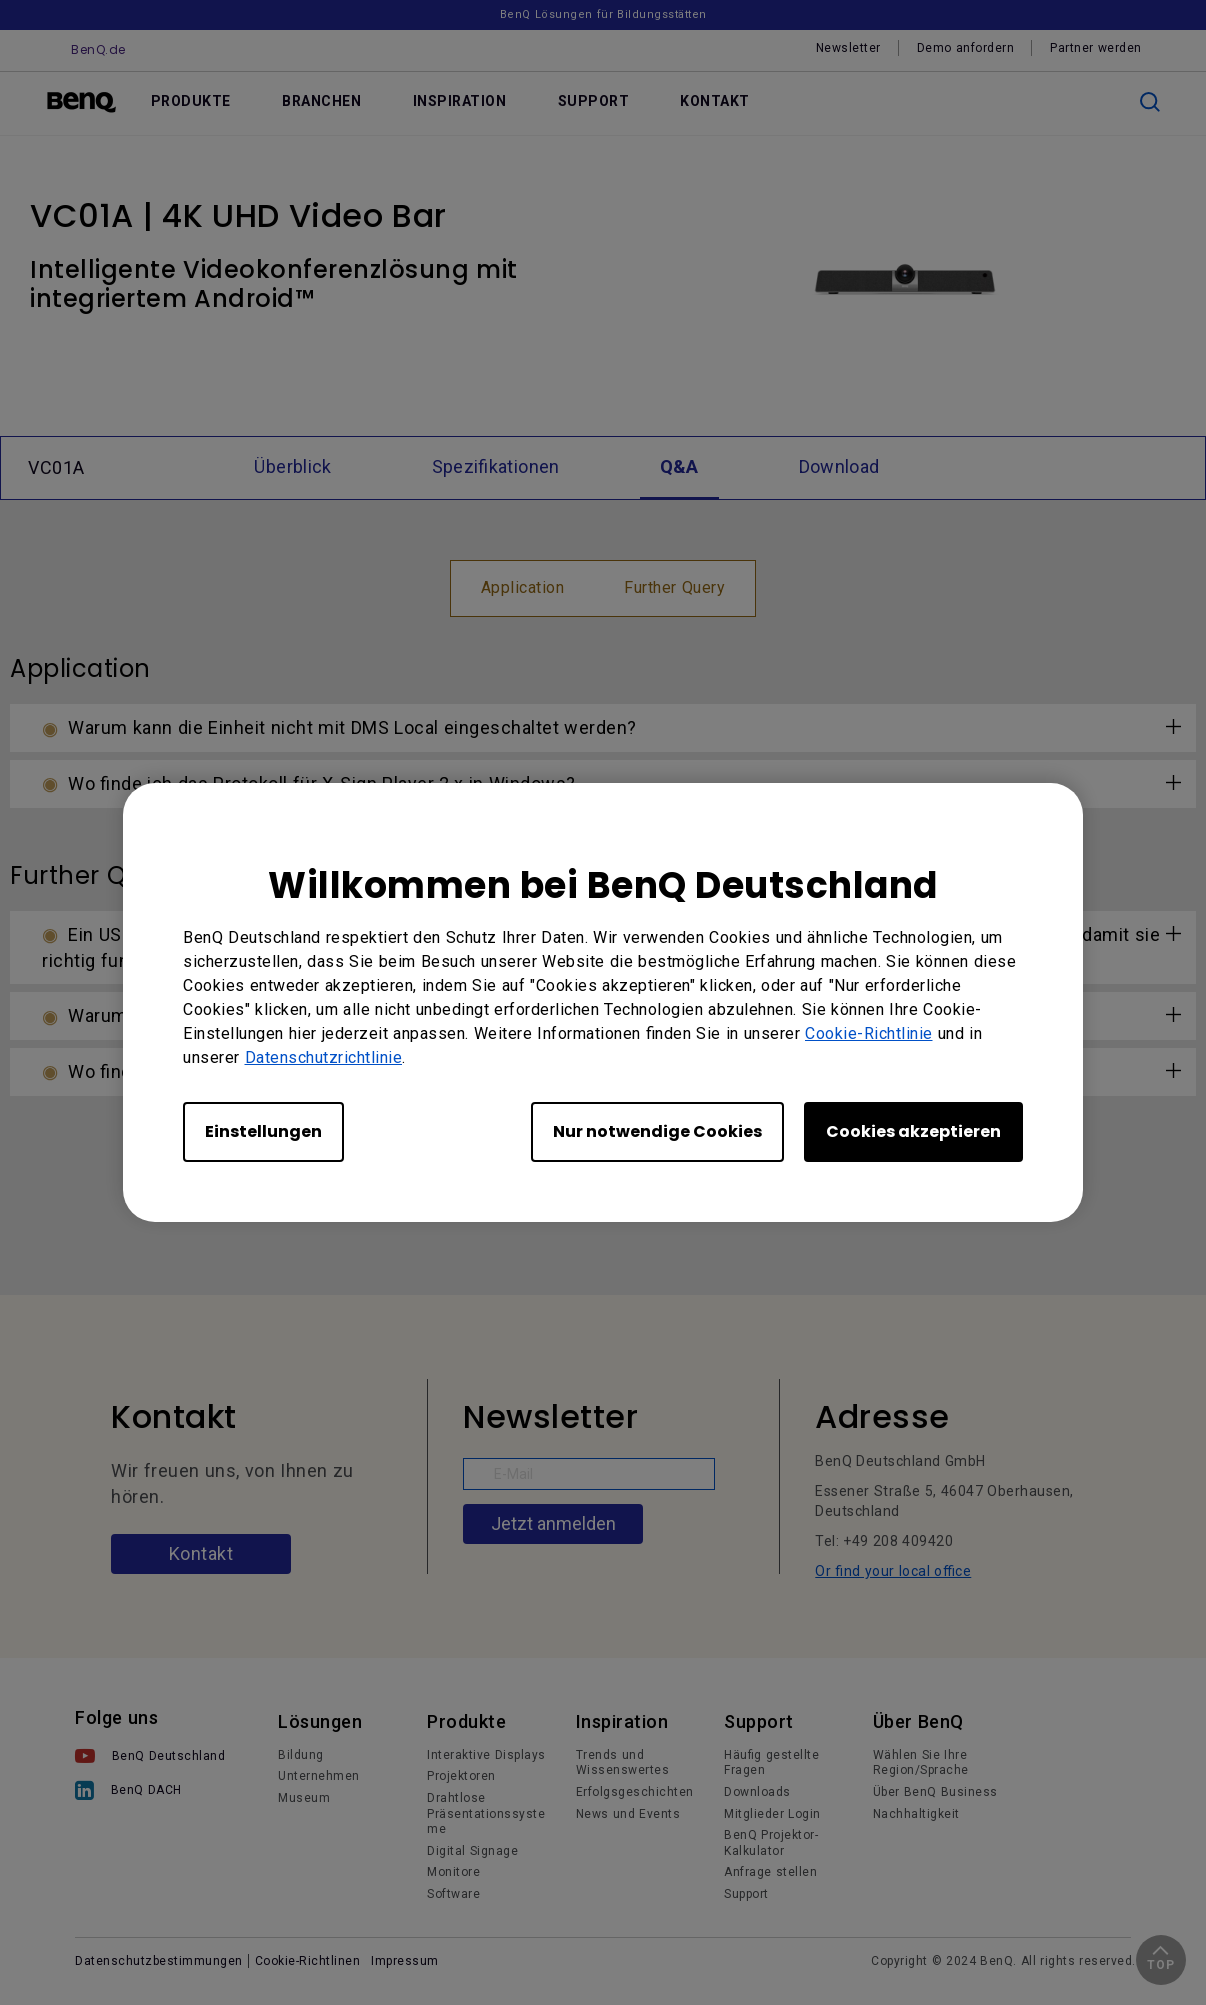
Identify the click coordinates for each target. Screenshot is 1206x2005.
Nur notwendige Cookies (657, 1131)
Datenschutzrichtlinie (324, 1057)
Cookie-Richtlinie (869, 1033)
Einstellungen (263, 1131)
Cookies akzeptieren (913, 1131)
